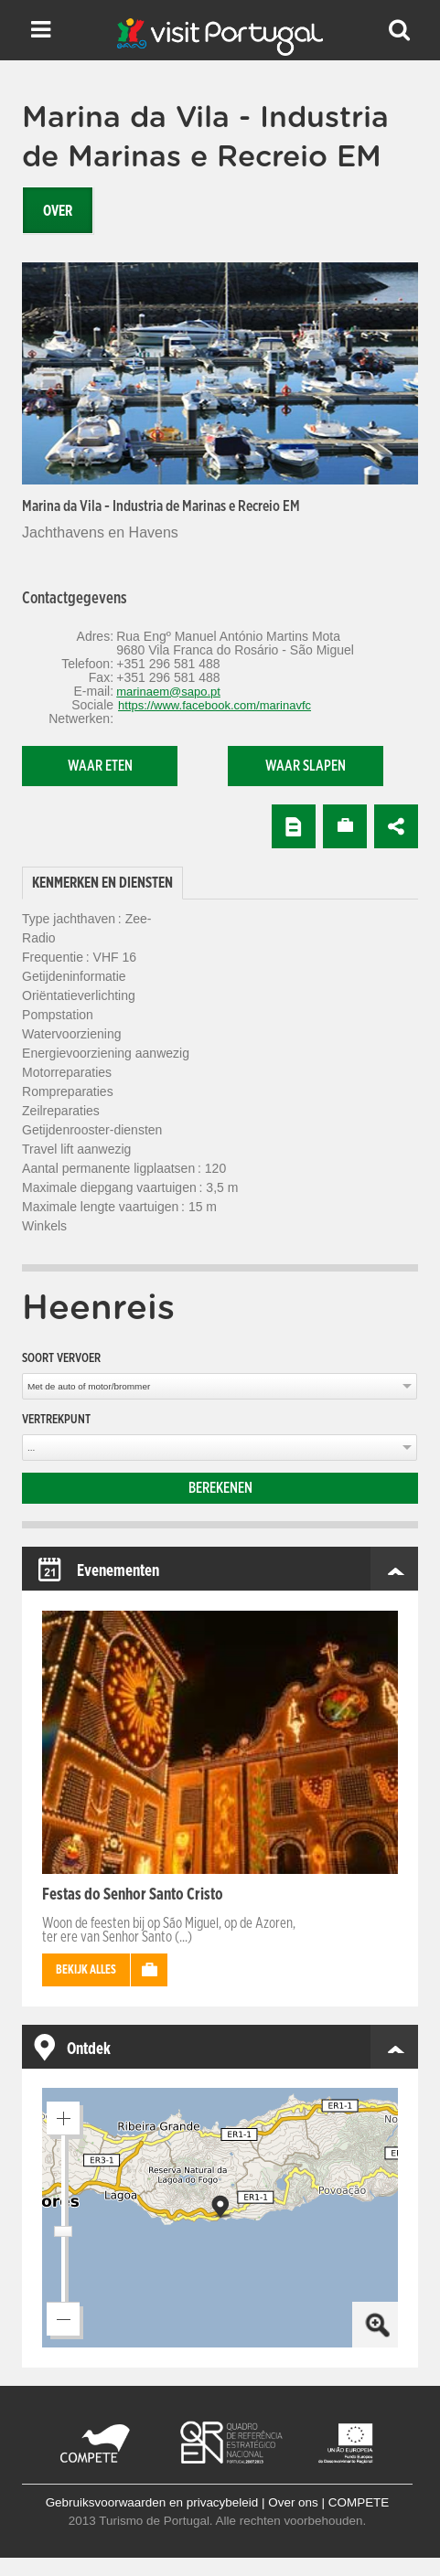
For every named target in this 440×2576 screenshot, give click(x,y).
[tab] (102, 883)
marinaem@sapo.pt (168, 691)
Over (57, 211)
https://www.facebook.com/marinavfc (214, 705)
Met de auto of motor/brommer (88, 1386)
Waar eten (100, 766)
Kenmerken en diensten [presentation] (102, 883)
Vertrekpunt (56, 1419)
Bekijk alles (86, 1970)
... (31, 1447)
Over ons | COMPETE (328, 2502)
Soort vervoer (61, 1358)
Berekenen (220, 1488)
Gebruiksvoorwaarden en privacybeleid (152, 2502)
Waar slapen (305, 766)
